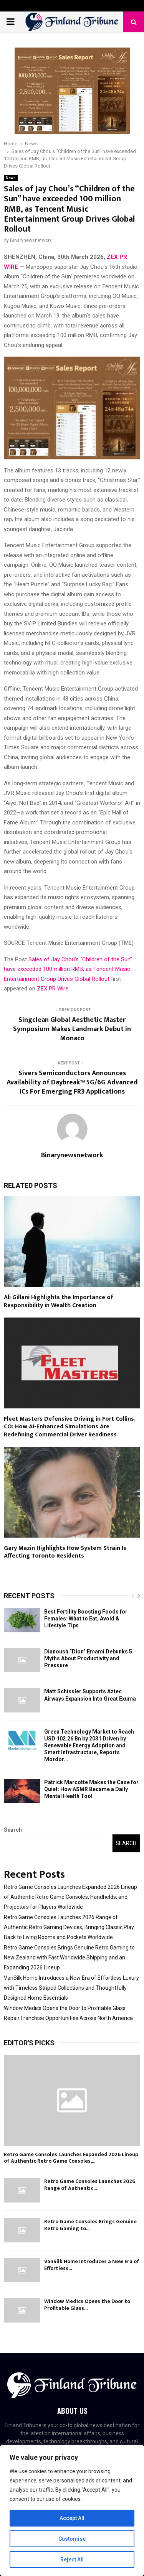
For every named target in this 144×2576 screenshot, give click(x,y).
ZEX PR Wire (52, 988)
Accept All (72, 2518)
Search (13, 1830)
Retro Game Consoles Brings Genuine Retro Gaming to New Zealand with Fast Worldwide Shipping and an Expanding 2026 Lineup (69, 1957)
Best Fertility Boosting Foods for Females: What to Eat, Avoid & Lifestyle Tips (85, 1619)
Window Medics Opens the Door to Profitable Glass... (87, 2305)
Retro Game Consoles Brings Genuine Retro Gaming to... (90, 2225)
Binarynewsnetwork (31, 240)
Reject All (72, 2559)
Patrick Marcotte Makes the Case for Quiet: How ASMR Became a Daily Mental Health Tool (91, 1789)
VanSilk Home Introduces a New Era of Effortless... (91, 2265)
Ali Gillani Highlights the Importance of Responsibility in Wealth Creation (58, 1301)
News (11, 178)
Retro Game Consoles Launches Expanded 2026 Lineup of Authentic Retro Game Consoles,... (71, 2157)
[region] (72, 2510)
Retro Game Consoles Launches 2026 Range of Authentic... (89, 2185)
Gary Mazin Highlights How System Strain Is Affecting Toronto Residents (65, 1552)
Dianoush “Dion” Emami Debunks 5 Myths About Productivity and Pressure (88, 1658)
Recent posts (29, 1596)
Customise (72, 2539)
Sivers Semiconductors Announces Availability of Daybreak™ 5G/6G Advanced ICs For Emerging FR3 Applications (72, 1082)
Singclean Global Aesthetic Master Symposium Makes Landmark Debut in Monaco (72, 1029)
